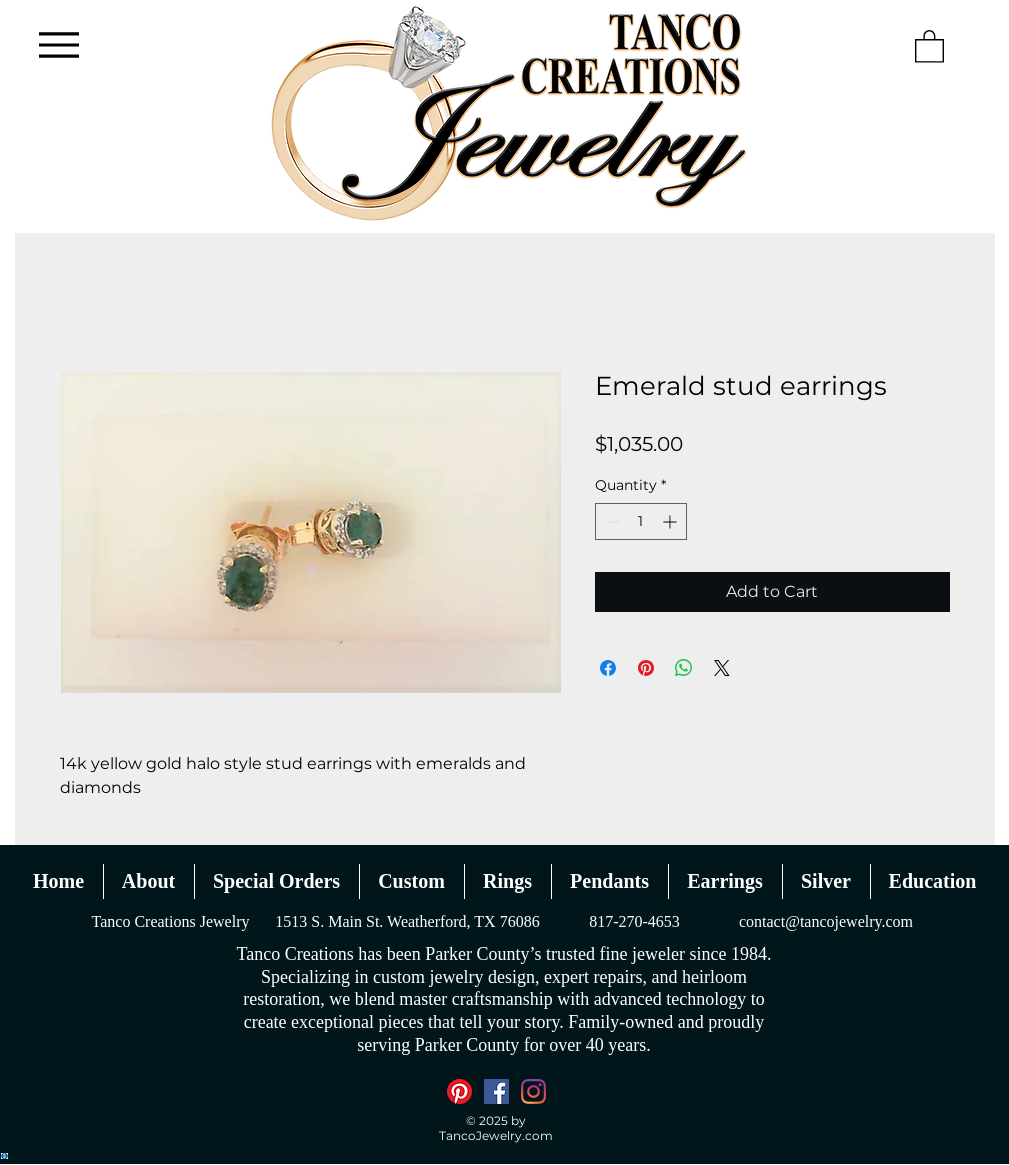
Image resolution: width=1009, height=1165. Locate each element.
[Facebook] (496, 1091)
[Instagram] (533, 1091)
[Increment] (671, 521)
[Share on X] (722, 668)
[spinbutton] (641, 521)
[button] (929, 45)
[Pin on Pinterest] (646, 668)
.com (537, 1135)
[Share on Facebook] (608, 668)
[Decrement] (610, 521)
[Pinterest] (459, 1091)
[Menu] (59, 44)
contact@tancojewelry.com (826, 921)
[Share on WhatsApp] (684, 668)
